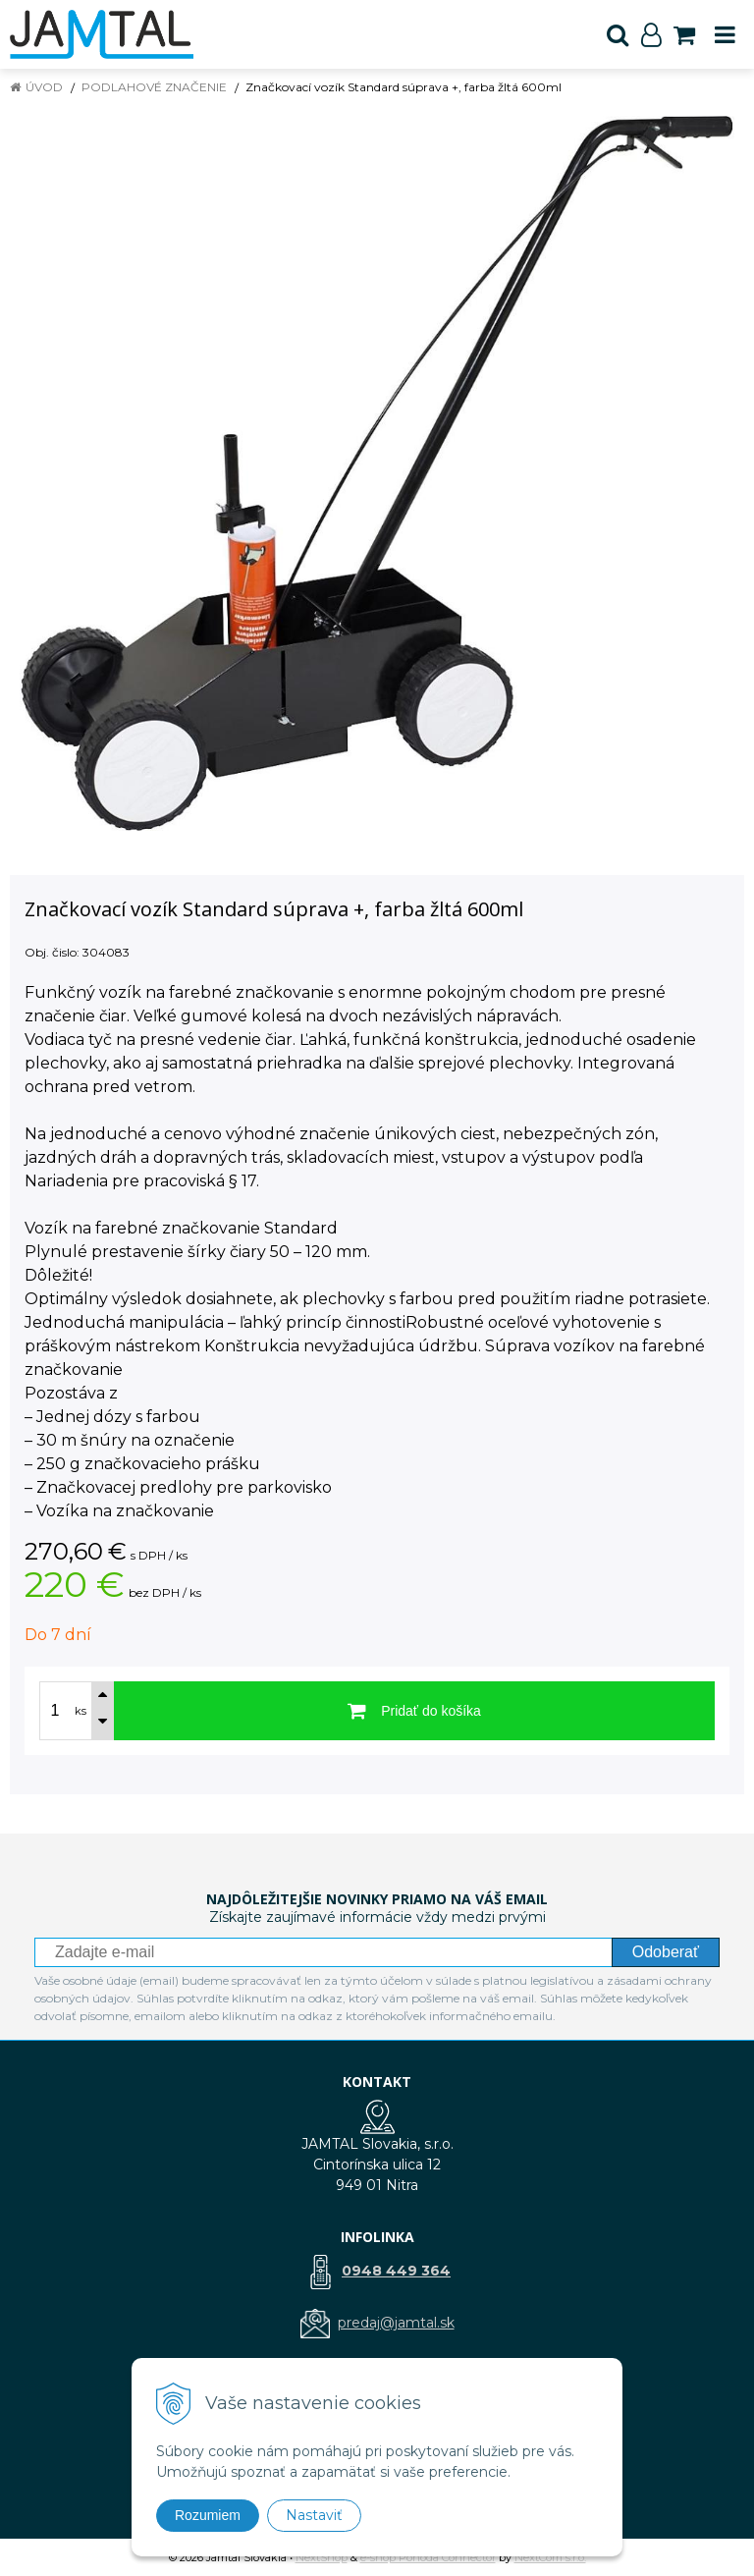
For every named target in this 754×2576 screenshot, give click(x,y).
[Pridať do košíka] (414, 1710)
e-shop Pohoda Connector (428, 2557)
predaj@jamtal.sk (396, 2322)
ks (80, 1711)
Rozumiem (208, 2515)
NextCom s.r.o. (550, 2557)
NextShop (322, 2557)
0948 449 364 (396, 2270)
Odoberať (665, 1952)
